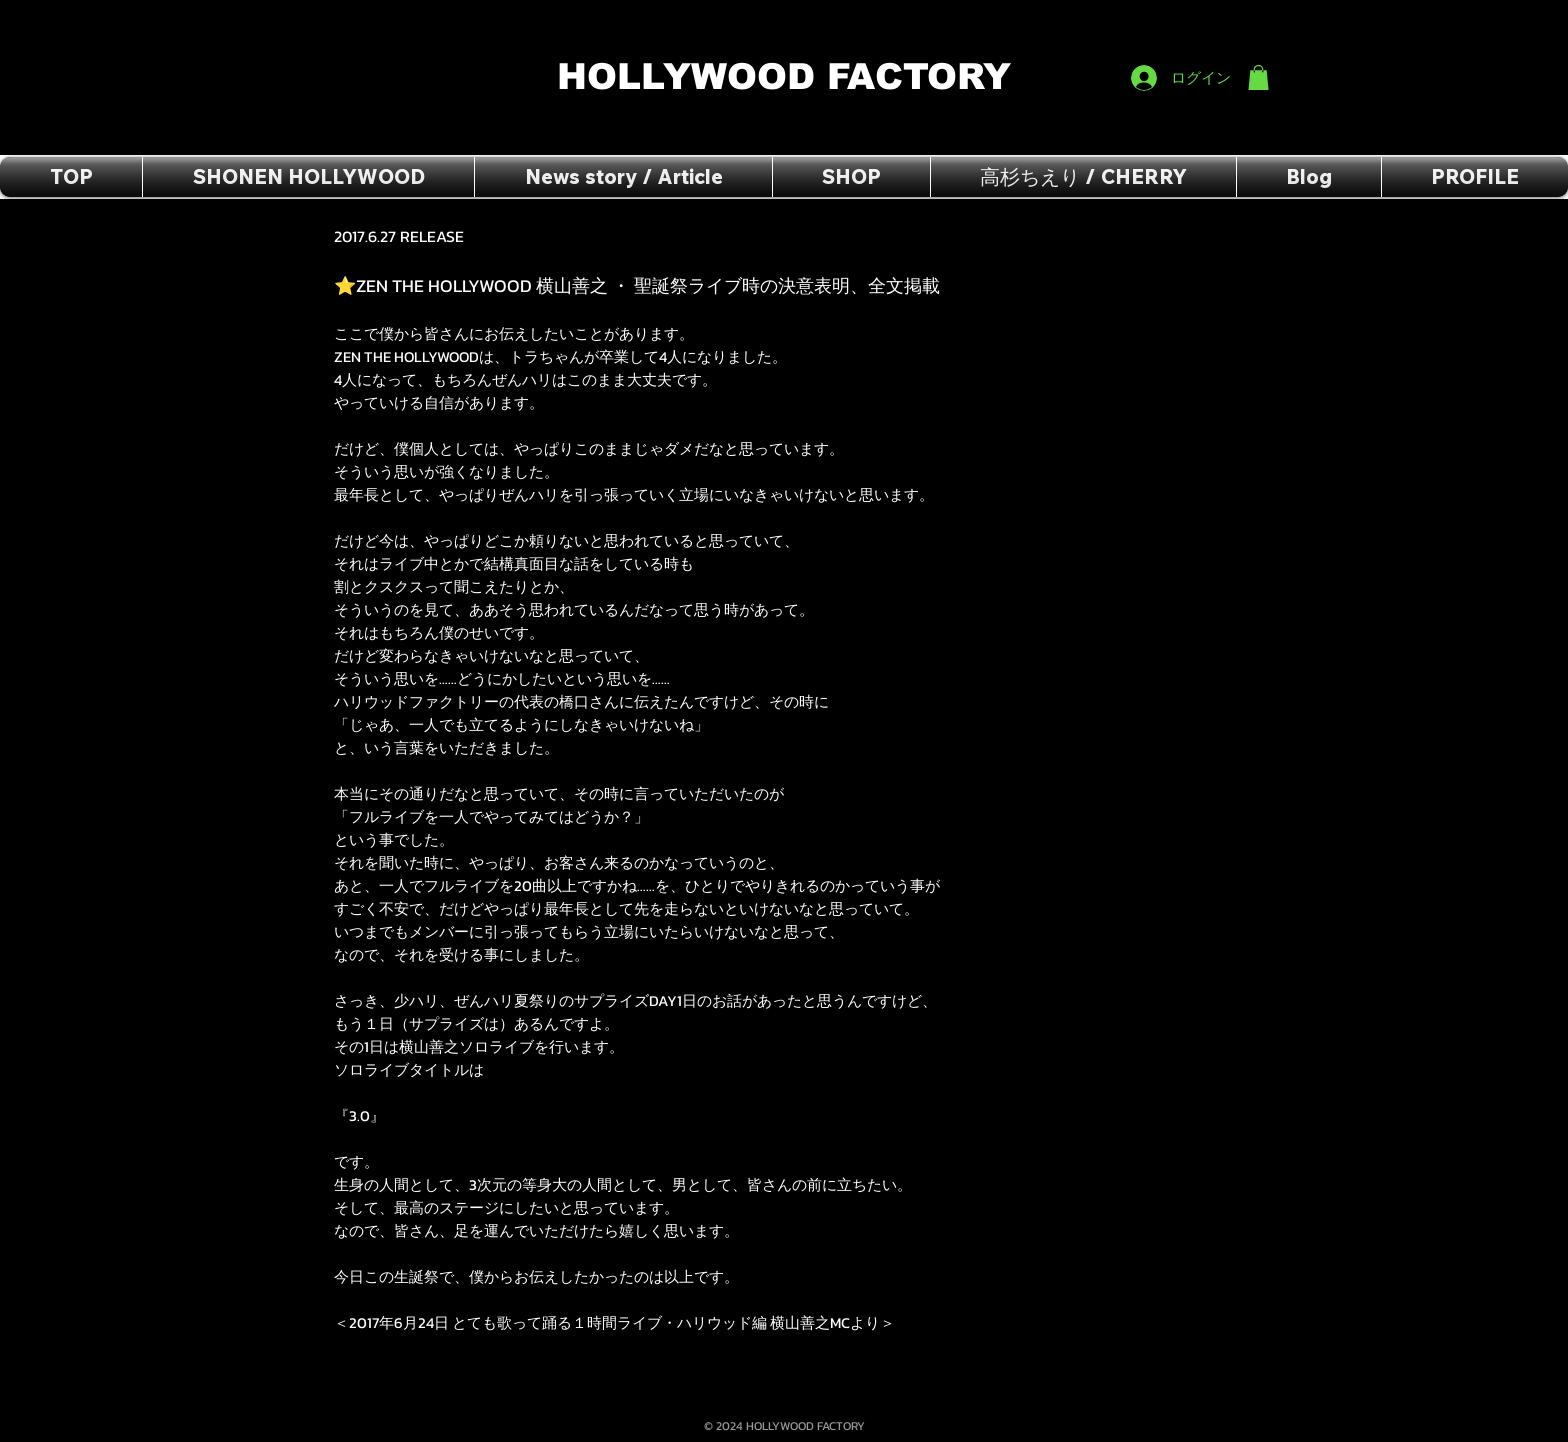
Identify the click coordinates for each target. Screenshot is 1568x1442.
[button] (1258, 77)
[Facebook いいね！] (1230, 21)
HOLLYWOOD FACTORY (790, 76)
